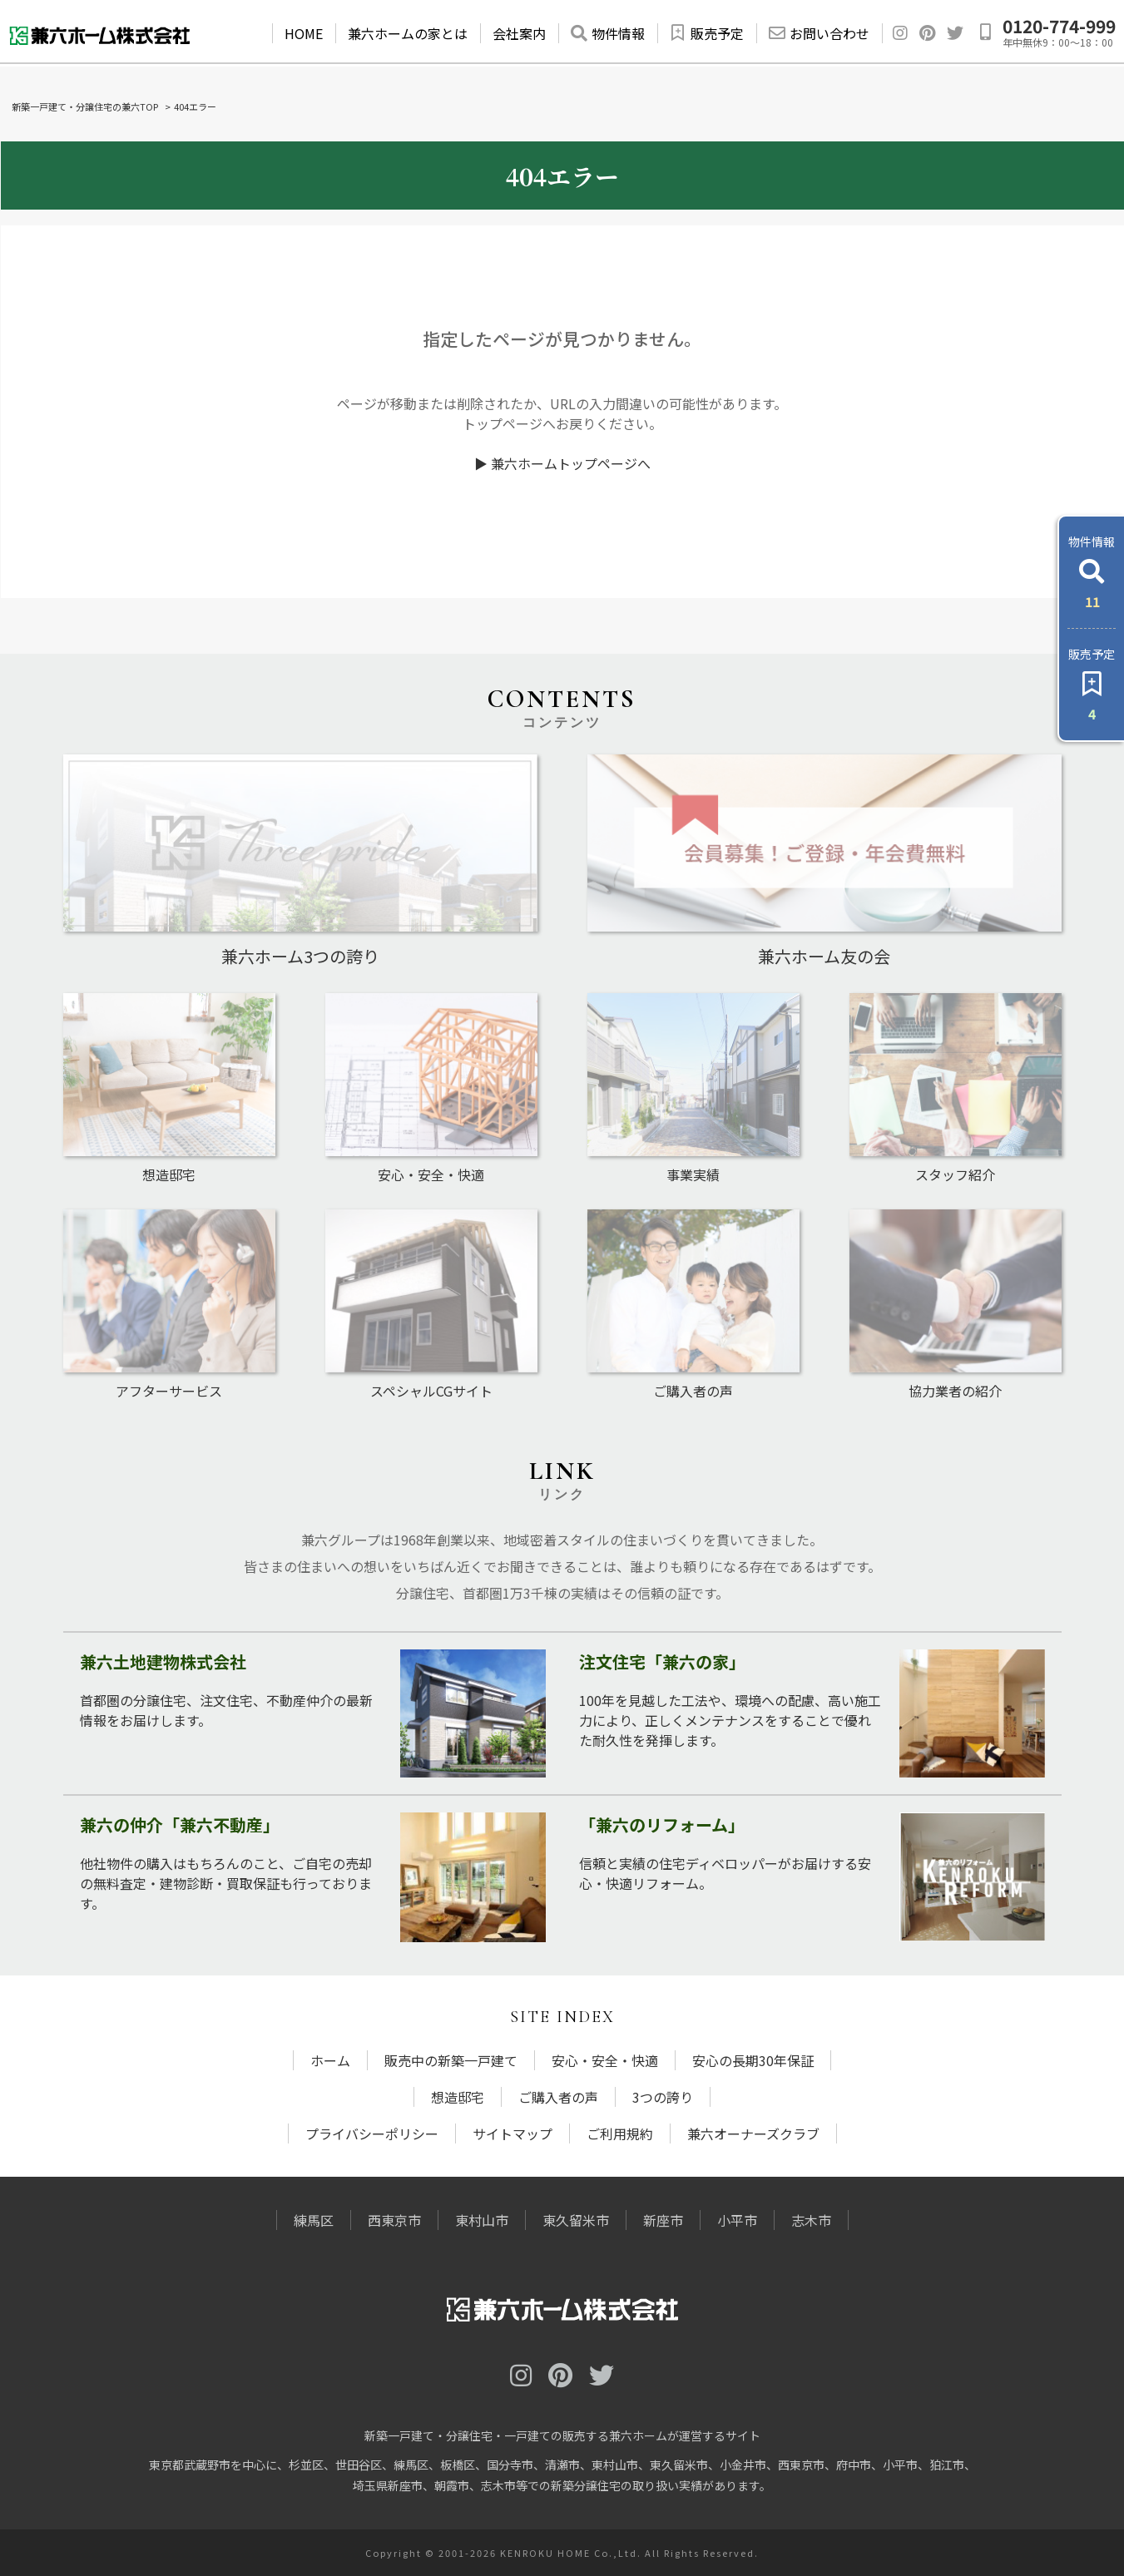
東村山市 (481, 2220)
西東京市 (394, 2220)
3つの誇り (662, 2097)
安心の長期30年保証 (753, 2060)
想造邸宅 (457, 2097)
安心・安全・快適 (605, 2060)
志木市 (811, 2220)
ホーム (330, 2060)
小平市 (737, 2220)
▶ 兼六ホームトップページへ (562, 463)
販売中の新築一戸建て (450, 2060)
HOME (304, 33)
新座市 (663, 2220)
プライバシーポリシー (371, 2133)
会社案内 (519, 33)
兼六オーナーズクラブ (753, 2133)
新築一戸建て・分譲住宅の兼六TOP (85, 106)
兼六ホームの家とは (408, 33)
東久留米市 (575, 2220)
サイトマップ (512, 2133)
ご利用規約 (620, 2133)
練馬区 (314, 2220)
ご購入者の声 (558, 2097)
